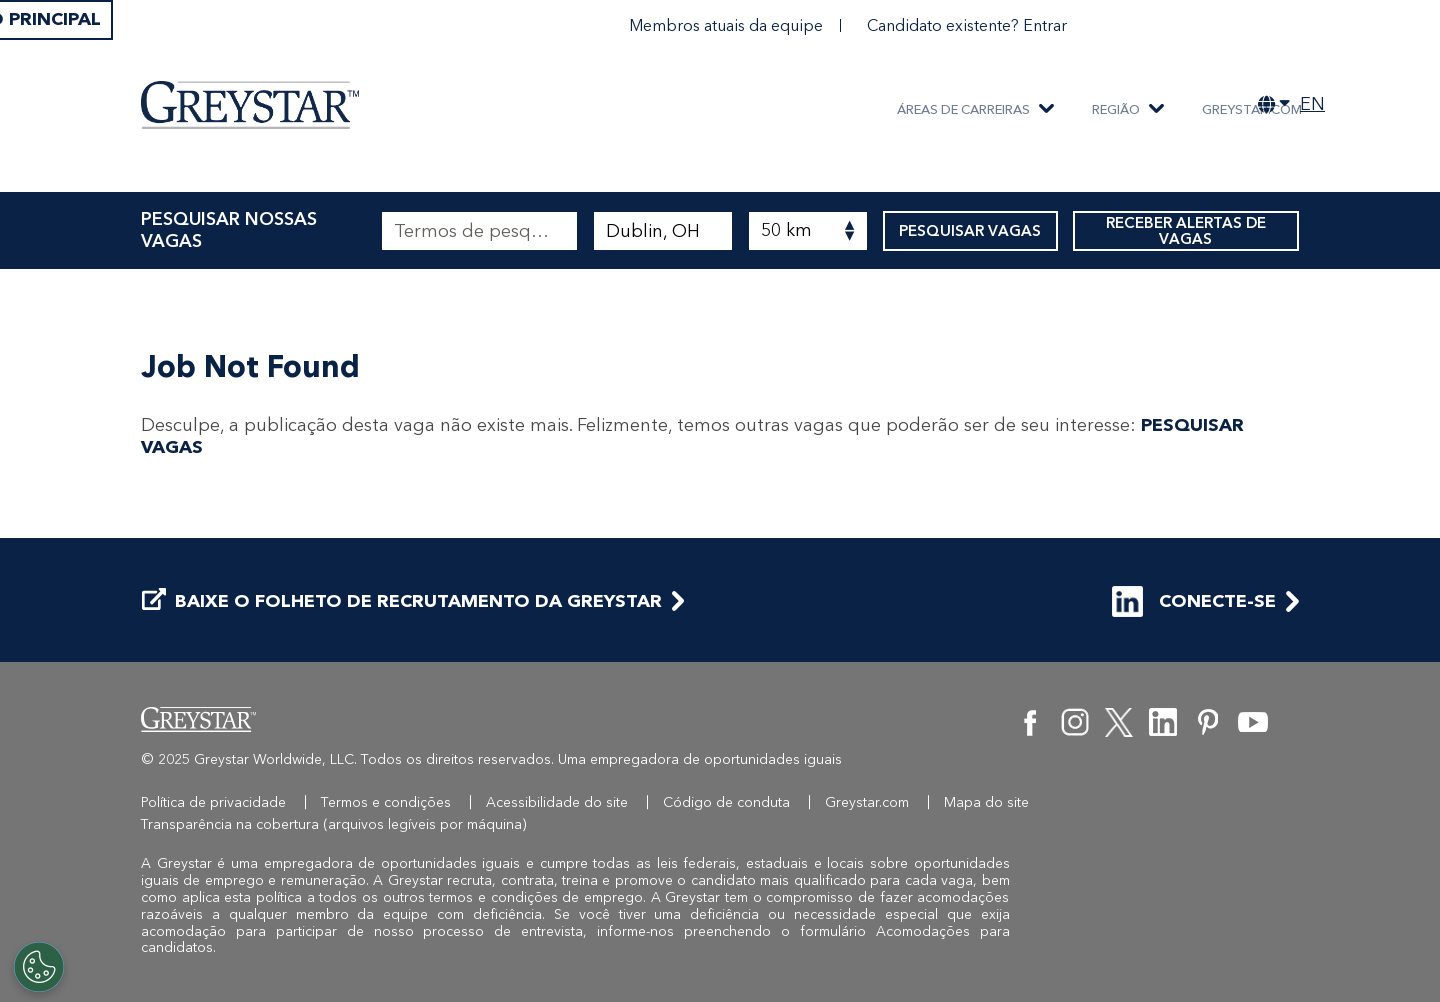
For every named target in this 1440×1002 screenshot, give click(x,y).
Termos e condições (386, 802)
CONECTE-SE (1194, 601)
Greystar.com (1252, 109)
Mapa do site (986, 802)
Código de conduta (726, 802)
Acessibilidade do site (557, 802)
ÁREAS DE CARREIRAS (963, 109)
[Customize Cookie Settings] (39, 967)
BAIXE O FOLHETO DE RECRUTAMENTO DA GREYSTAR (402, 601)
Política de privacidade (213, 802)
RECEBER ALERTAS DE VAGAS (1186, 231)
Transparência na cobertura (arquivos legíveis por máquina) (334, 824)
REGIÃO (1116, 109)
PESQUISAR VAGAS (970, 231)
